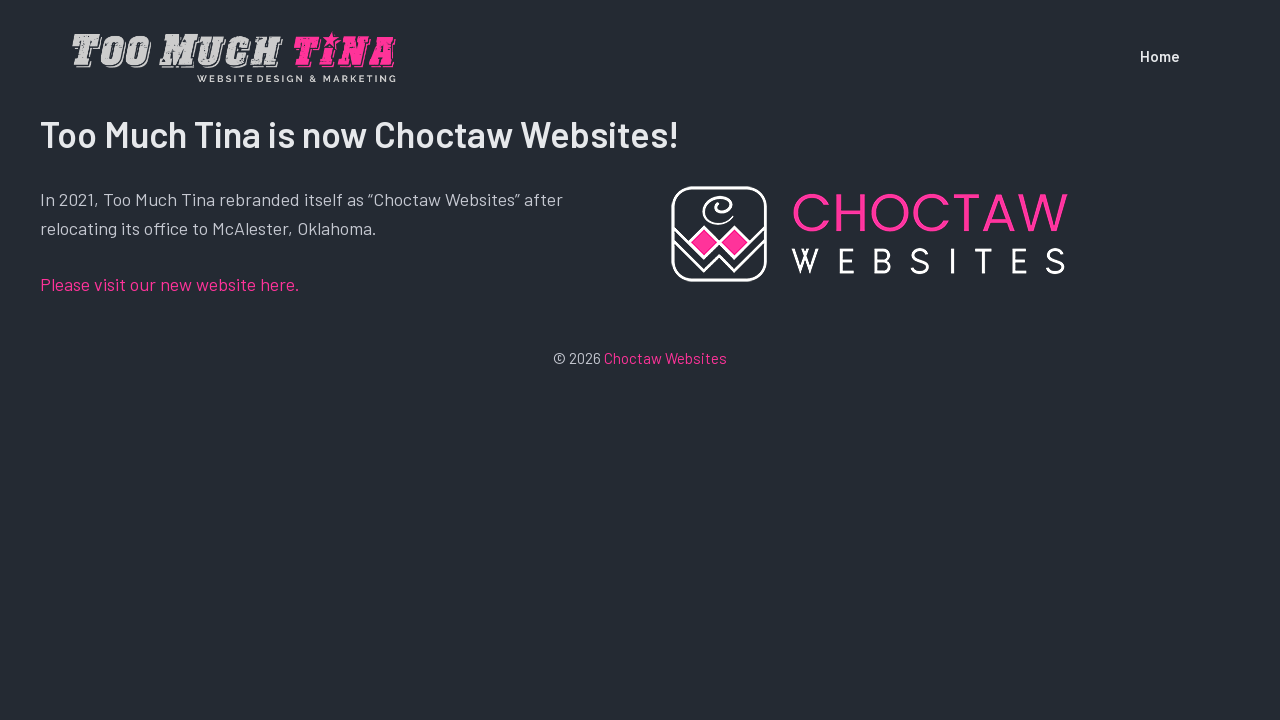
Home (1160, 56)
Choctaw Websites (665, 358)
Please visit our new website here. (170, 284)
